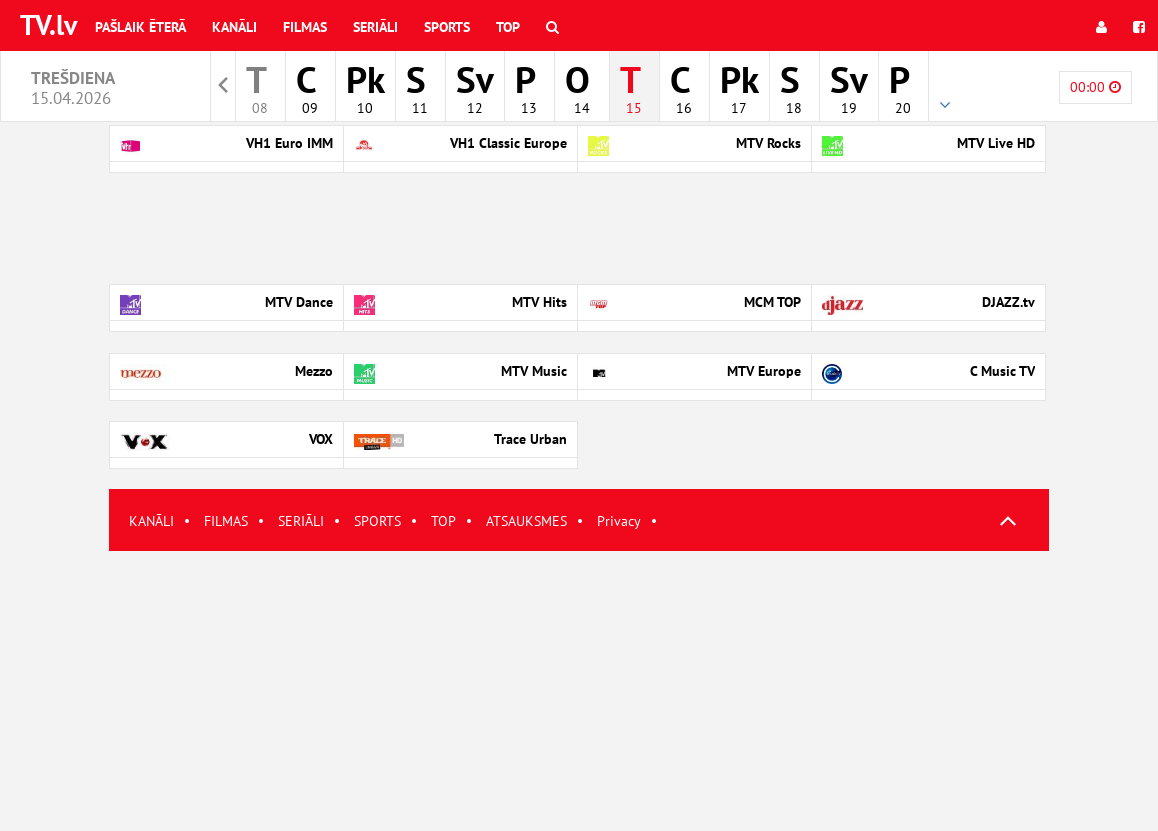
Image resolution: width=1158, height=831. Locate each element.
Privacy (619, 521)
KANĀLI (151, 521)
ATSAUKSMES (526, 521)
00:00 (1095, 87)
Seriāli (375, 27)
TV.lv (48, 24)
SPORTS (377, 521)
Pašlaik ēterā (140, 27)
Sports (447, 27)
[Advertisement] (579, 691)
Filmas (305, 27)
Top (508, 27)
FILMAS (226, 521)
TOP (443, 521)
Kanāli (234, 27)
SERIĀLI (301, 521)
